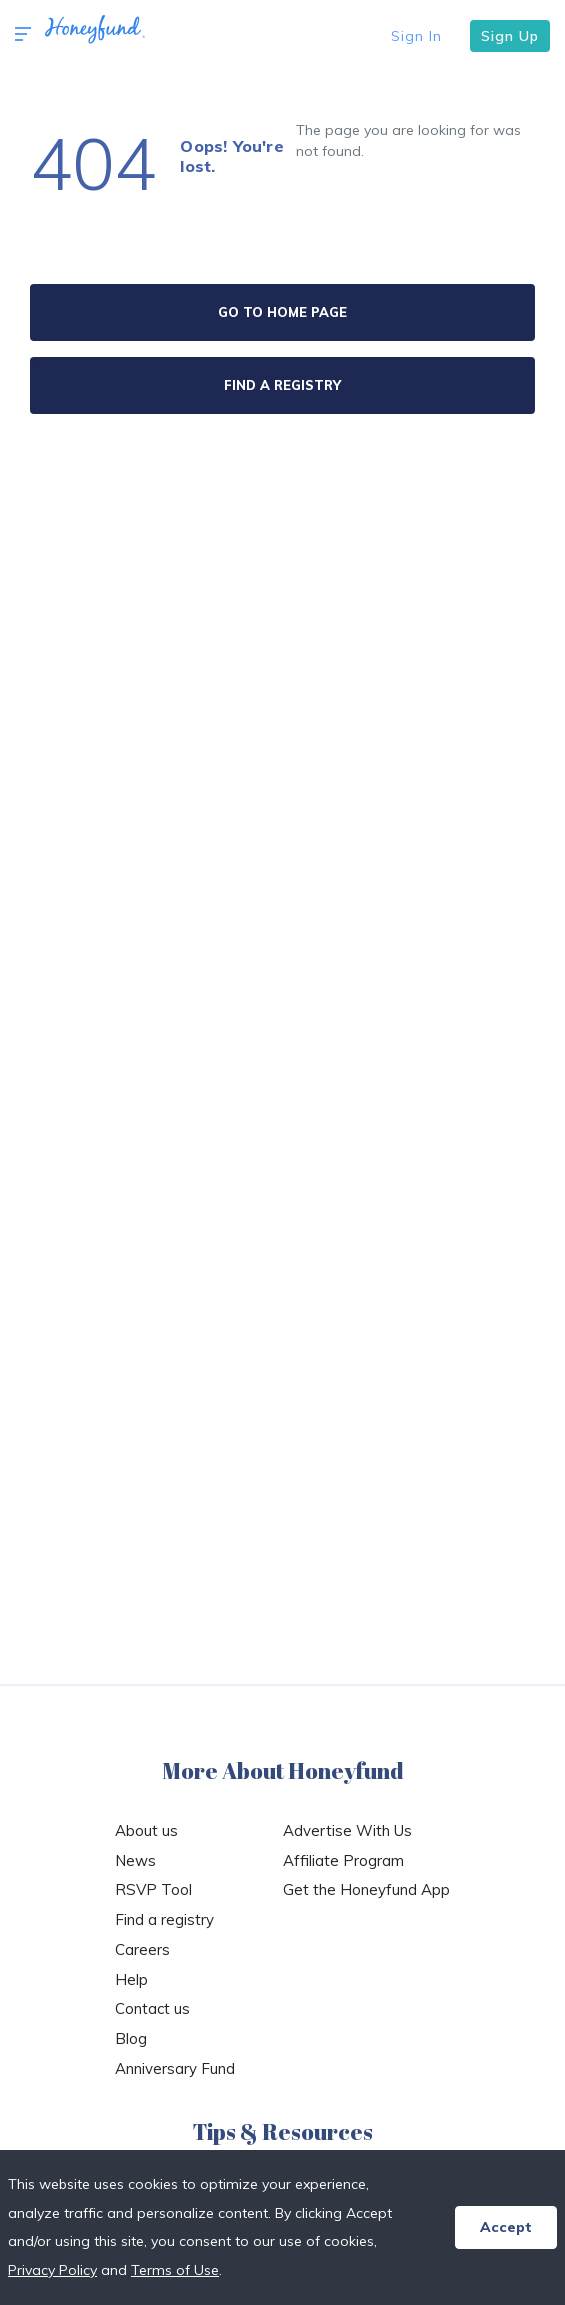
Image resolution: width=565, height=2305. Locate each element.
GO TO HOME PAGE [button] (282, 312)
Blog (131, 2038)
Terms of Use (175, 2270)
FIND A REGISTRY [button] (282, 385)
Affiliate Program (343, 1860)
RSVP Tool (153, 1889)
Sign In (416, 36)
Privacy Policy (52, 2270)
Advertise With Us (347, 1830)
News (135, 1860)
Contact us (152, 2008)
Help (131, 1979)
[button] (23, 35)
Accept (506, 2227)
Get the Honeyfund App (366, 1889)
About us (146, 1830)
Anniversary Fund (175, 2068)
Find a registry (164, 1919)
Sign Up (510, 36)
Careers (142, 1949)
